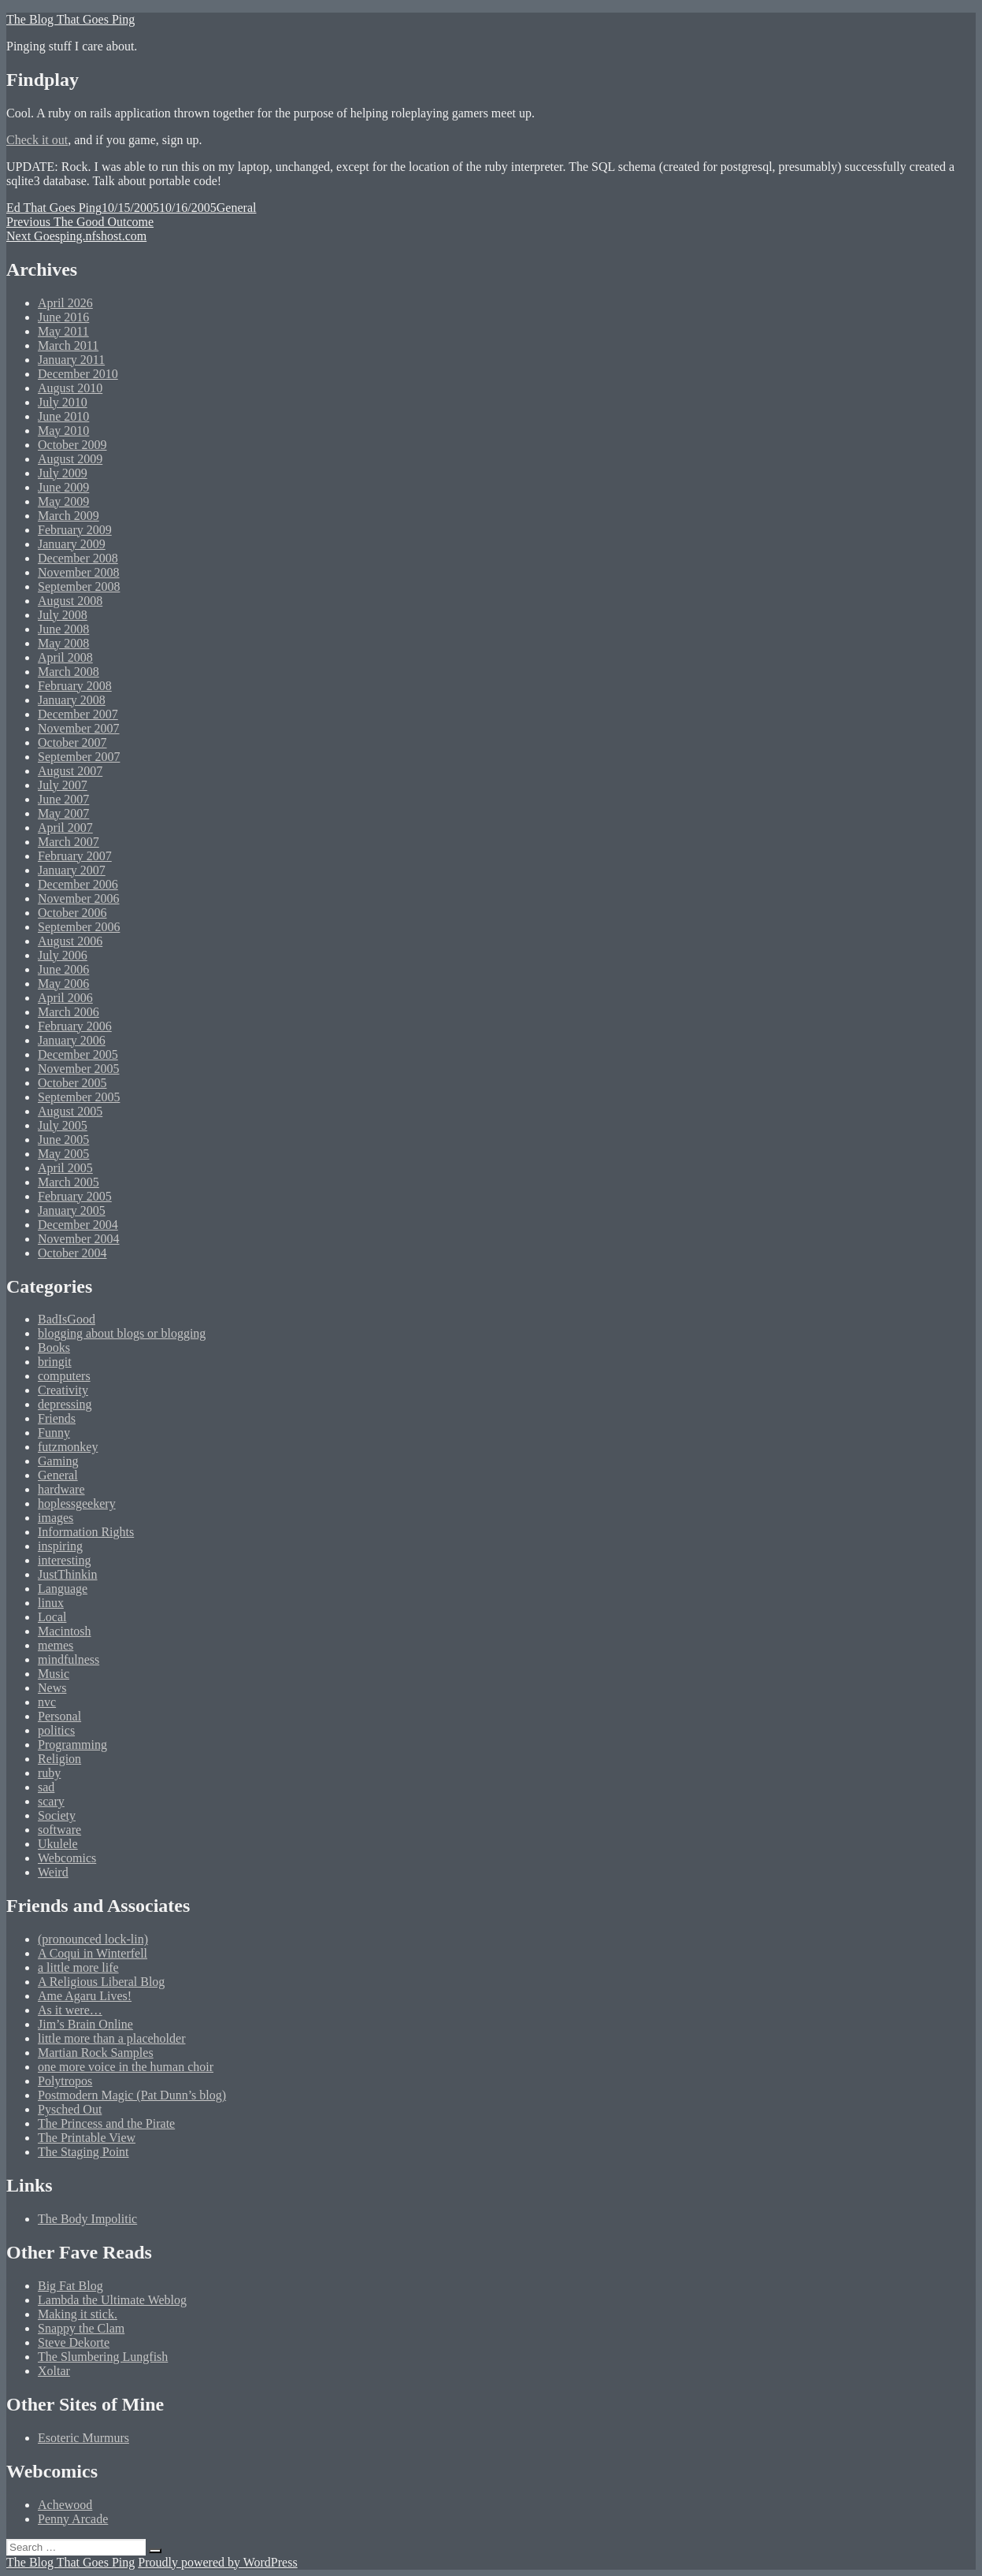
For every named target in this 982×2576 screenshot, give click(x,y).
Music (53, 1673)
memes (55, 1645)
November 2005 (79, 1068)
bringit (55, 1361)
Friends (57, 1418)
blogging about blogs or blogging (122, 1333)
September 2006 (79, 927)
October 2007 (72, 742)
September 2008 (79, 586)
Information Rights (86, 1532)
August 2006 (70, 941)
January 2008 (72, 700)
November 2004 (79, 1238)
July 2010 (62, 402)
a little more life (78, 1967)
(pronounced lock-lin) (93, 1939)
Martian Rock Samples (96, 2052)
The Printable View (86, 2137)
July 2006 (62, 955)
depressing (64, 1404)
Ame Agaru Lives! (85, 1996)
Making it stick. (77, 2314)
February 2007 (75, 856)
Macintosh (64, 1631)
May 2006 (63, 983)
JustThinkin (68, 1574)
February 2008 (75, 685)
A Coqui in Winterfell (92, 1953)
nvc (47, 1702)
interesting (64, 1560)
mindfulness (68, 1659)
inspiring (60, 1546)
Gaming (58, 1461)
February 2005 (75, 1196)
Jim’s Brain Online (85, 2024)
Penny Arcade (73, 2519)
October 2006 (72, 912)
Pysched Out (70, 2109)
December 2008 (78, 558)
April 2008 (65, 657)
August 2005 (70, 1111)
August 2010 (70, 388)
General (237, 207)
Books (54, 1347)
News (52, 1687)
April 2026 (65, 303)
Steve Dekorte (73, 2342)
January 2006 (72, 1040)
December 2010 (78, 373)
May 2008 (63, 643)
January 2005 (72, 1210)
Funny (54, 1432)
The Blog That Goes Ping (70, 19)
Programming (72, 1744)
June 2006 (63, 969)
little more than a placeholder (111, 2038)
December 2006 (78, 884)
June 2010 (63, 416)
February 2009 (75, 529)
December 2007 (78, 714)
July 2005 (62, 1125)
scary (51, 1801)
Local (52, 1617)
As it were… (70, 2010)
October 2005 (72, 1082)
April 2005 (65, 1168)
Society (57, 1815)
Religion (59, 1758)
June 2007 (63, 799)
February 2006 (75, 1026)
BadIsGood (66, 1319)
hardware (61, 1489)
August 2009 (70, 459)
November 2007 (79, 728)
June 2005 (63, 1139)
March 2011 (68, 345)
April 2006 (65, 997)
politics (56, 1730)
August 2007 (70, 771)
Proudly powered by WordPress (217, 2562)
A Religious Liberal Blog (101, 1981)
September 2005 (79, 1097)
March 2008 (68, 671)
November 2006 (79, 898)
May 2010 (63, 430)
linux (51, 1602)
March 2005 (68, 1182)
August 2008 (70, 600)
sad (46, 1787)
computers (64, 1376)
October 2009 (72, 444)
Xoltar (54, 2370)
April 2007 (65, 827)
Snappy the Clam (81, 2328)
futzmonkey (68, 1446)
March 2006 (68, 1012)
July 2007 (62, 785)
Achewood (65, 2504)
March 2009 (68, 515)
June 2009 (63, 487)
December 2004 (78, 1224)
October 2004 (72, 1253)
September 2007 (79, 756)
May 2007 (63, 813)
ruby (49, 1773)
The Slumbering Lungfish (103, 2356)
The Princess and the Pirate (106, 2123)
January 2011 (71, 359)
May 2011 (63, 331)
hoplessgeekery (77, 1503)
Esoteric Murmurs (83, 2437)
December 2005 (78, 1054)
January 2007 (72, 870)
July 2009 (62, 473)
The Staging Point (83, 2151)
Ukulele (58, 1843)
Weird (53, 1872)
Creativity (63, 1390)
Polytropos (65, 2081)
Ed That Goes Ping (54, 207)
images (55, 1517)
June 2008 (63, 629)
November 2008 (79, 572)
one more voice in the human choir (125, 2066)
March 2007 (68, 841)
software (59, 1829)
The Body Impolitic (87, 2218)
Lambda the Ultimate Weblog (112, 2300)
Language (62, 1588)
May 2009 (63, 501)
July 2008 (62, 615)
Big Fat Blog (70, 2285)
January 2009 (72, 544)
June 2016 (63, 317)
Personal (59, 1716)
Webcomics (67, 1858)
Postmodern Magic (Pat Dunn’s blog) (132, 2095)
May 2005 (63, 1153)
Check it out (37, 140)
